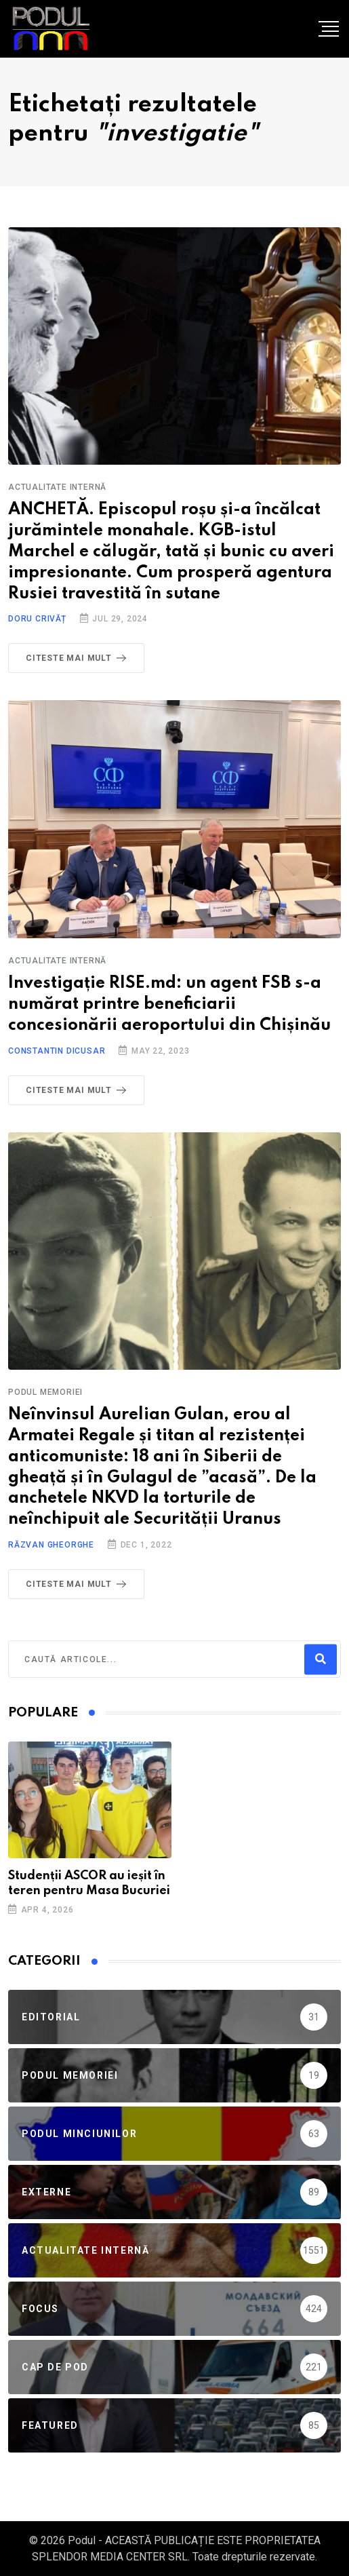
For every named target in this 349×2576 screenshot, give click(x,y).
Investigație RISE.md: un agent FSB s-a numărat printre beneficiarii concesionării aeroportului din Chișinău (169, 1004)
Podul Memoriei (45, 1392)
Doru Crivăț (37, 618)
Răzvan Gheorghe (51, 1545)
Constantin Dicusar (56, 1051)
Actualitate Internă (57, 487)
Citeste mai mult (78, 658)
